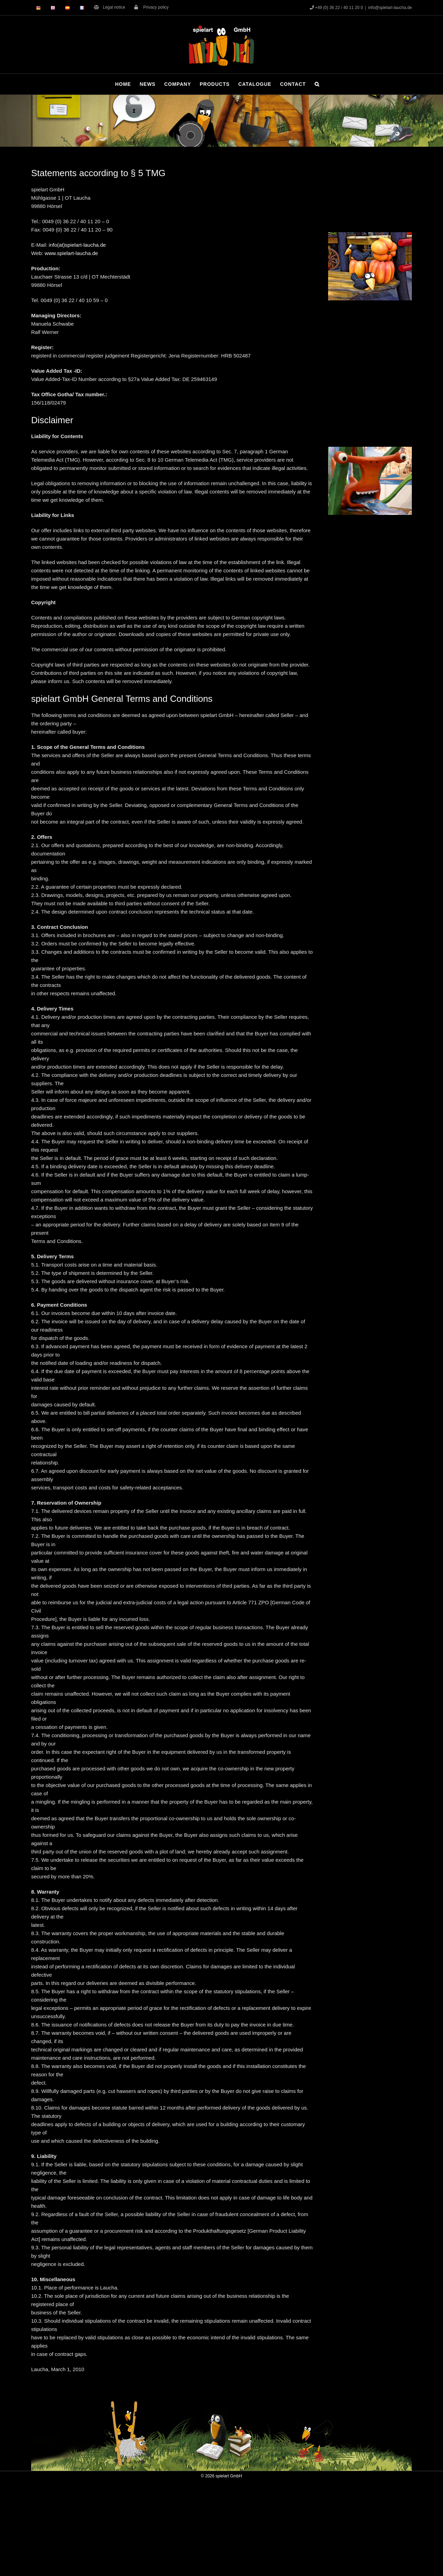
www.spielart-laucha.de (70, 253)
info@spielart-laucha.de (390, 7)
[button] (317, 84)
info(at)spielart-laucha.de (77, 245)
